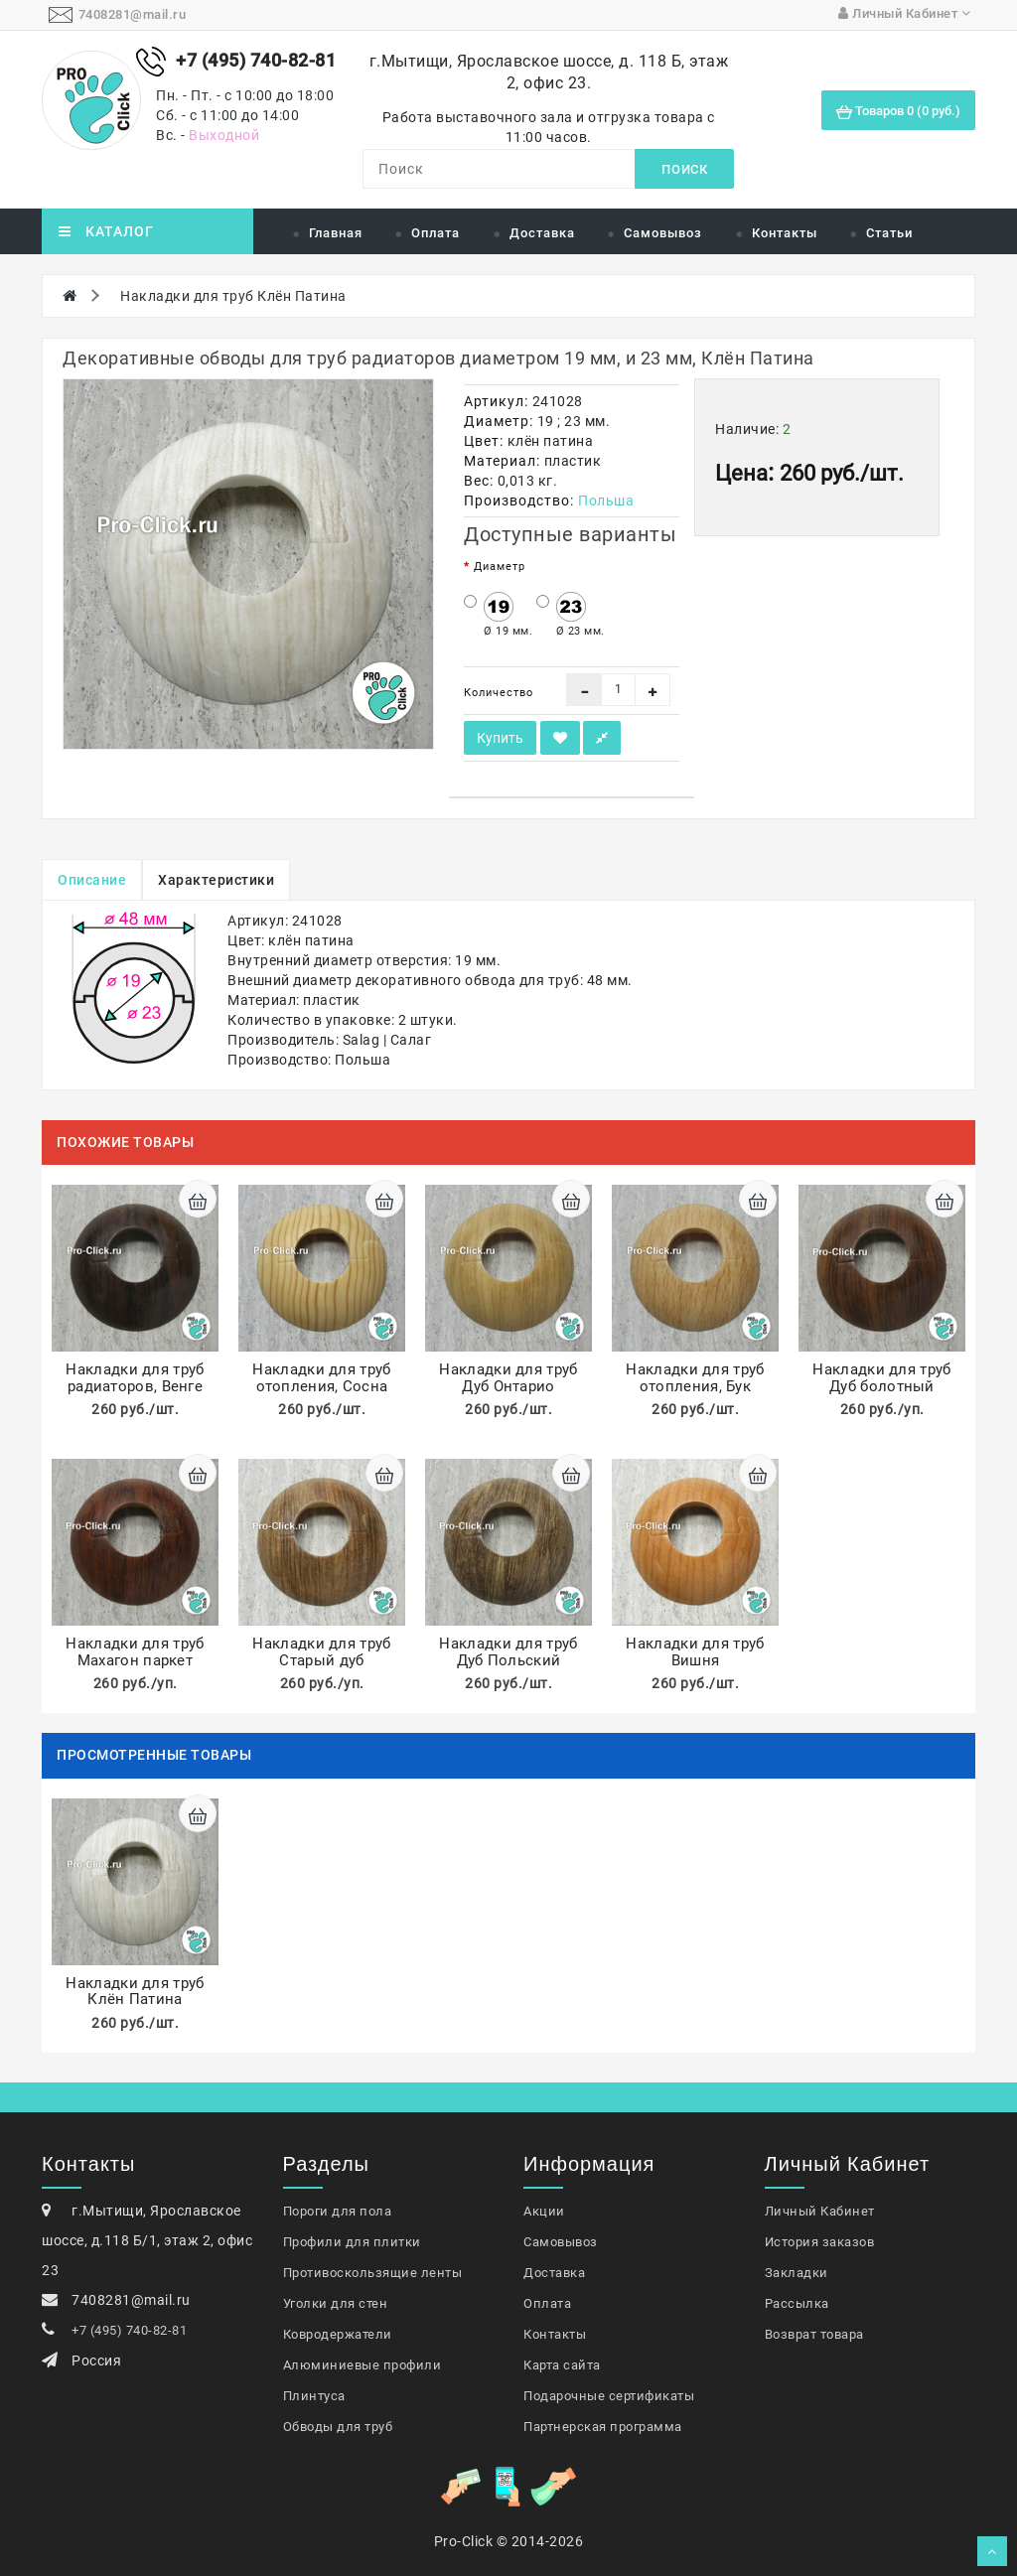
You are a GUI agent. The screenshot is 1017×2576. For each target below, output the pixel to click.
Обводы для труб (338, 2426)
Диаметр (499, 566)
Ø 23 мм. (570, 615)
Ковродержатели (337, 2334)
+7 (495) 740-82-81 (129, 2330)
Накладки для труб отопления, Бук (695, 1377)
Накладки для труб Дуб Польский (508, 1652)
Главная (336, 232)
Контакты (784, 232)
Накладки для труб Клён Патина (233, 296)
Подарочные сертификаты (608, 2395)
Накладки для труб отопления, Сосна (321, 1377)
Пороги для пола (337, 2211)
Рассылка (797, 2303)
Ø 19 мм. (498, 615)
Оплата (435, 232)
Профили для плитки (352, 2241)
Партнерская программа (602, 2426)
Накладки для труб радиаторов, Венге (135, 1377)
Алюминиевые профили (362, 2365)
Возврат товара (814, 2334)
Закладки (796, 2272)
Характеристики (216, 880)
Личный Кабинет (820, 2211)
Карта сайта (562, 2365)
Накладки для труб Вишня (695, 1652)
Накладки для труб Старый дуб (321, 1652)
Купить (500, 738)
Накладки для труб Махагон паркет (135, 1652)
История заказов (820, 2241)
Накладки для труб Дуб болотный (881, 1377)
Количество (498, 692)
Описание (92, 880)
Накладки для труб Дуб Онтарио (508, 1377)
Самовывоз (663, 232)
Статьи (889, 232)
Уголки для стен (335, 2303)
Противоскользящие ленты (373, 2272)
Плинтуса (314, 2395)
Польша (606, 500)
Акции (544, 2211)
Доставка (542, 232)
